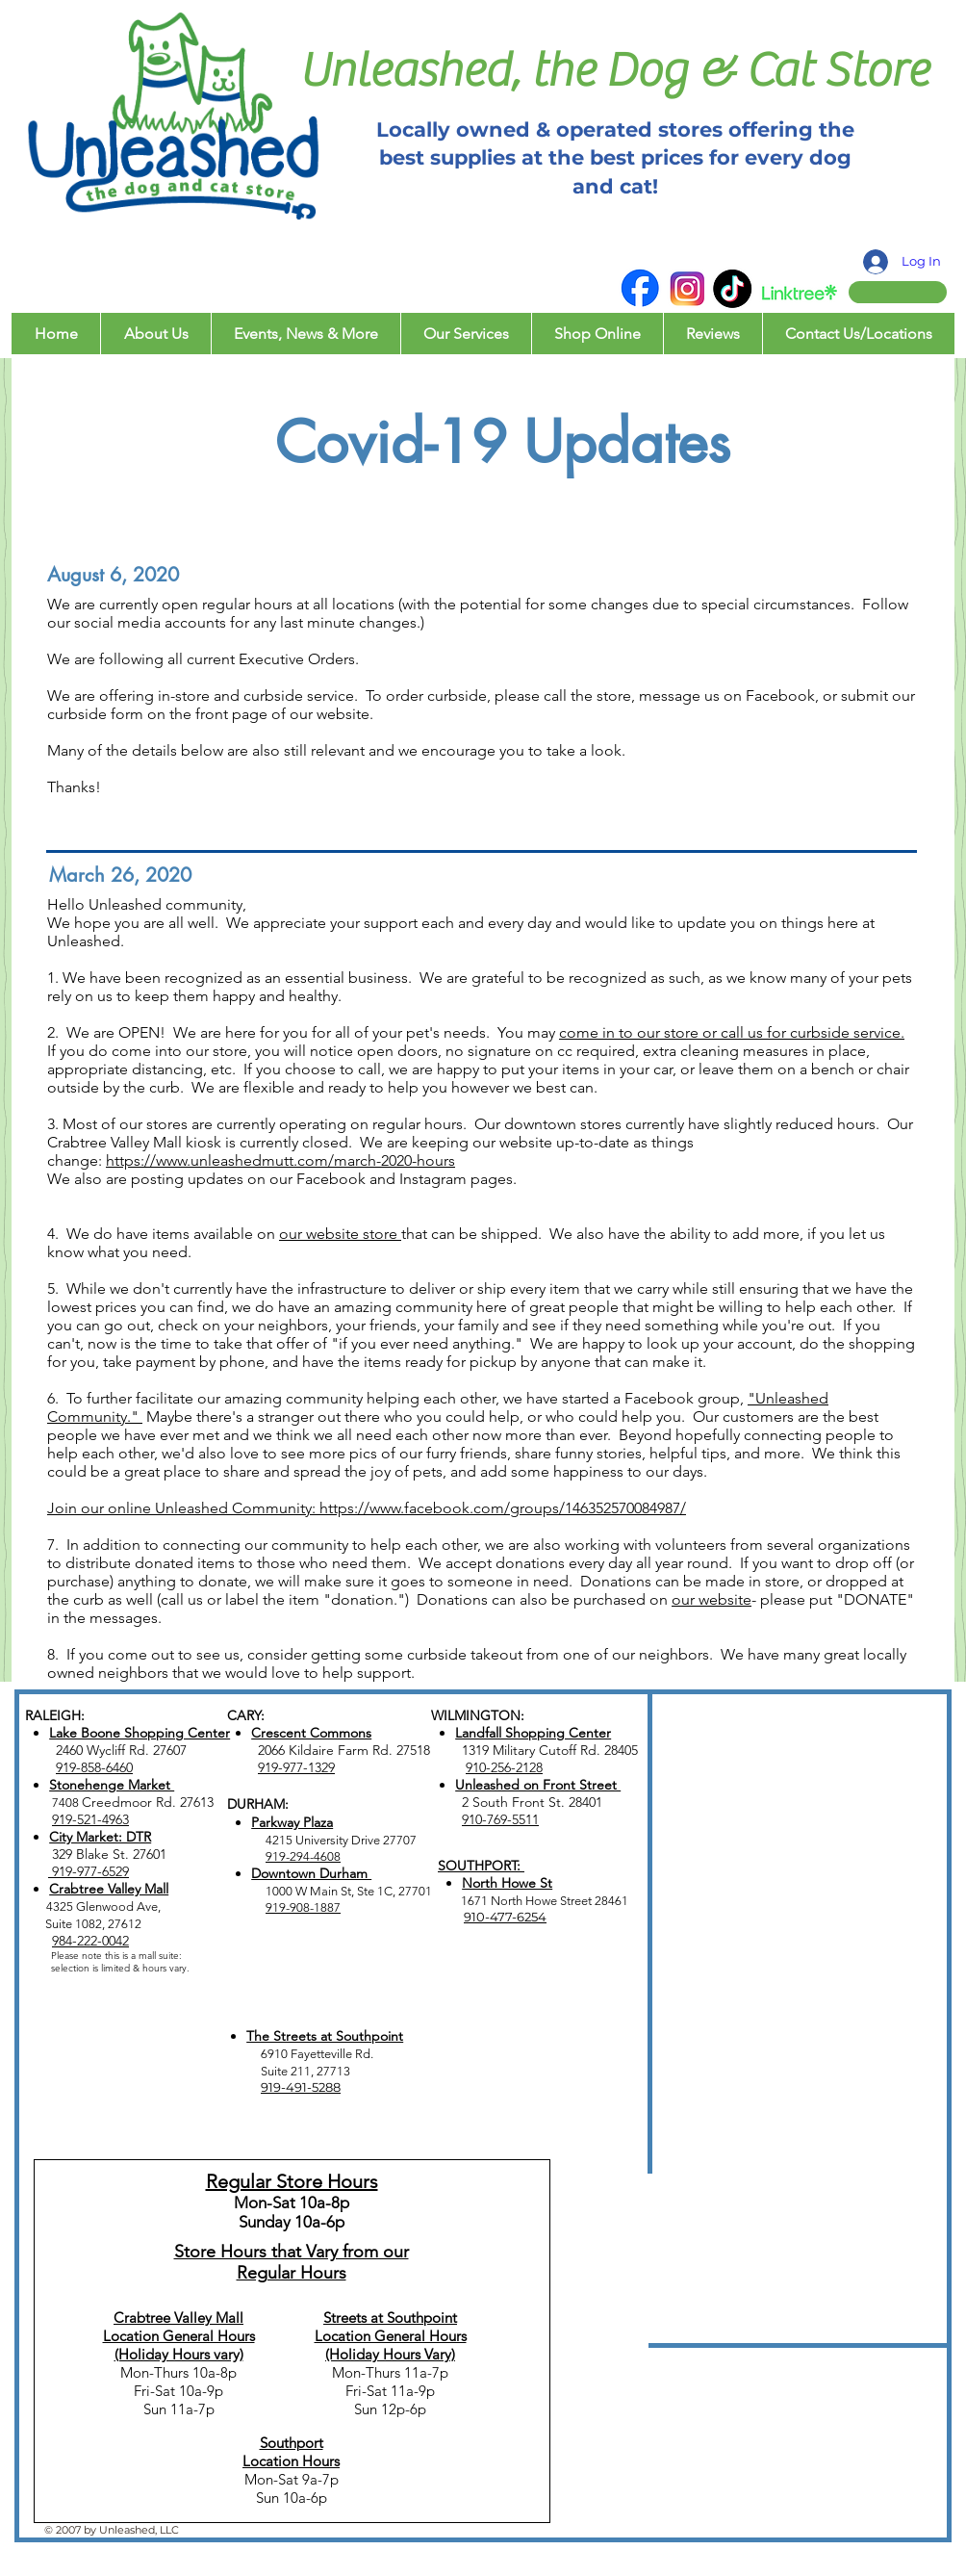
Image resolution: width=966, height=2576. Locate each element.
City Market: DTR (100, 1836)
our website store (340, 1233)
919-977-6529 (88, 1871)
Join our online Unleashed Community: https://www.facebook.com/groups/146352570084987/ (366, 1508)
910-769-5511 (500, 1819)
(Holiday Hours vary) (178, 2354)
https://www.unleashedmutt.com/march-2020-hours (280, 1160)
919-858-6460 (94, 1767)
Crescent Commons (311, 1732)
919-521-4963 (90, 1819)
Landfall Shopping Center (533, 1732)
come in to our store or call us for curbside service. (731, 1032)
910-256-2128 (504, 1767)
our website (711, 1599)
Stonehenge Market (111, 1784)
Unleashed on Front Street (538, 1784)
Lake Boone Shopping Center (139, 1732)
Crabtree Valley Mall (108, 1888)
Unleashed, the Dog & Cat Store (613, 70)
